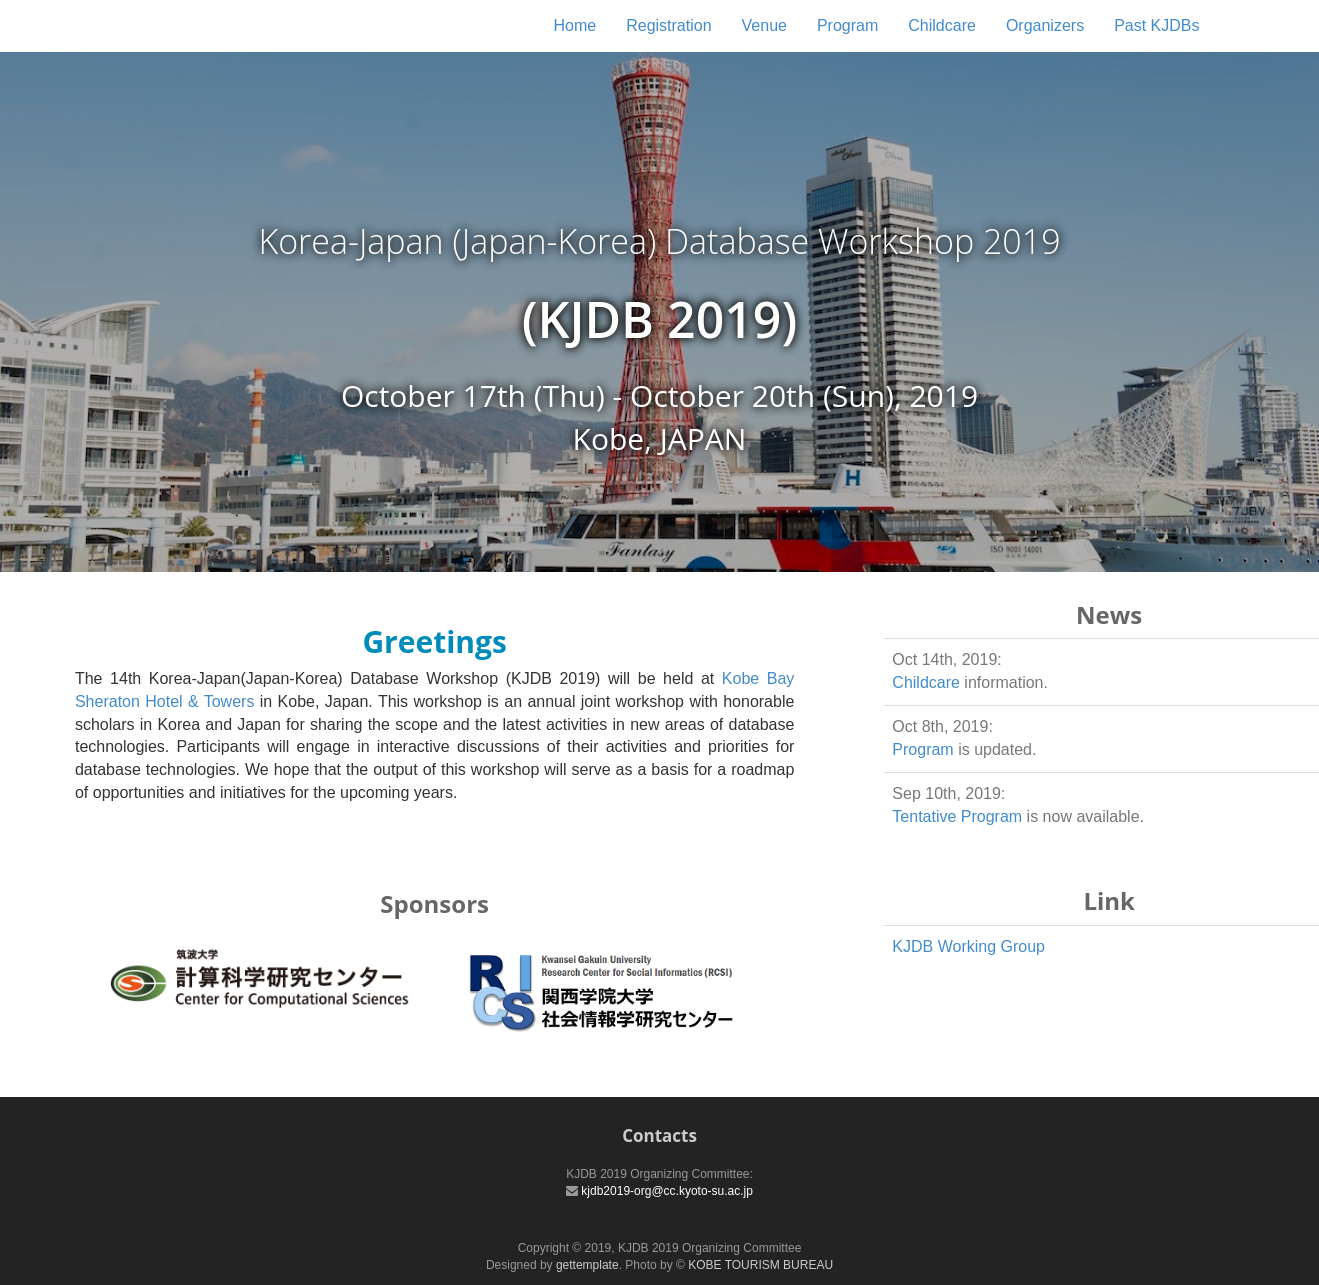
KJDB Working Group (968, 946)
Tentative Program (957, 816)
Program (847, 25)
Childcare (942, 25)
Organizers (1045, 25)
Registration (668, 25)
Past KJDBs (1156, 25)
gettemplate (587, 1265)
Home (574, 25)
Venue (764, 25)
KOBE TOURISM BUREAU (760, 1265)
